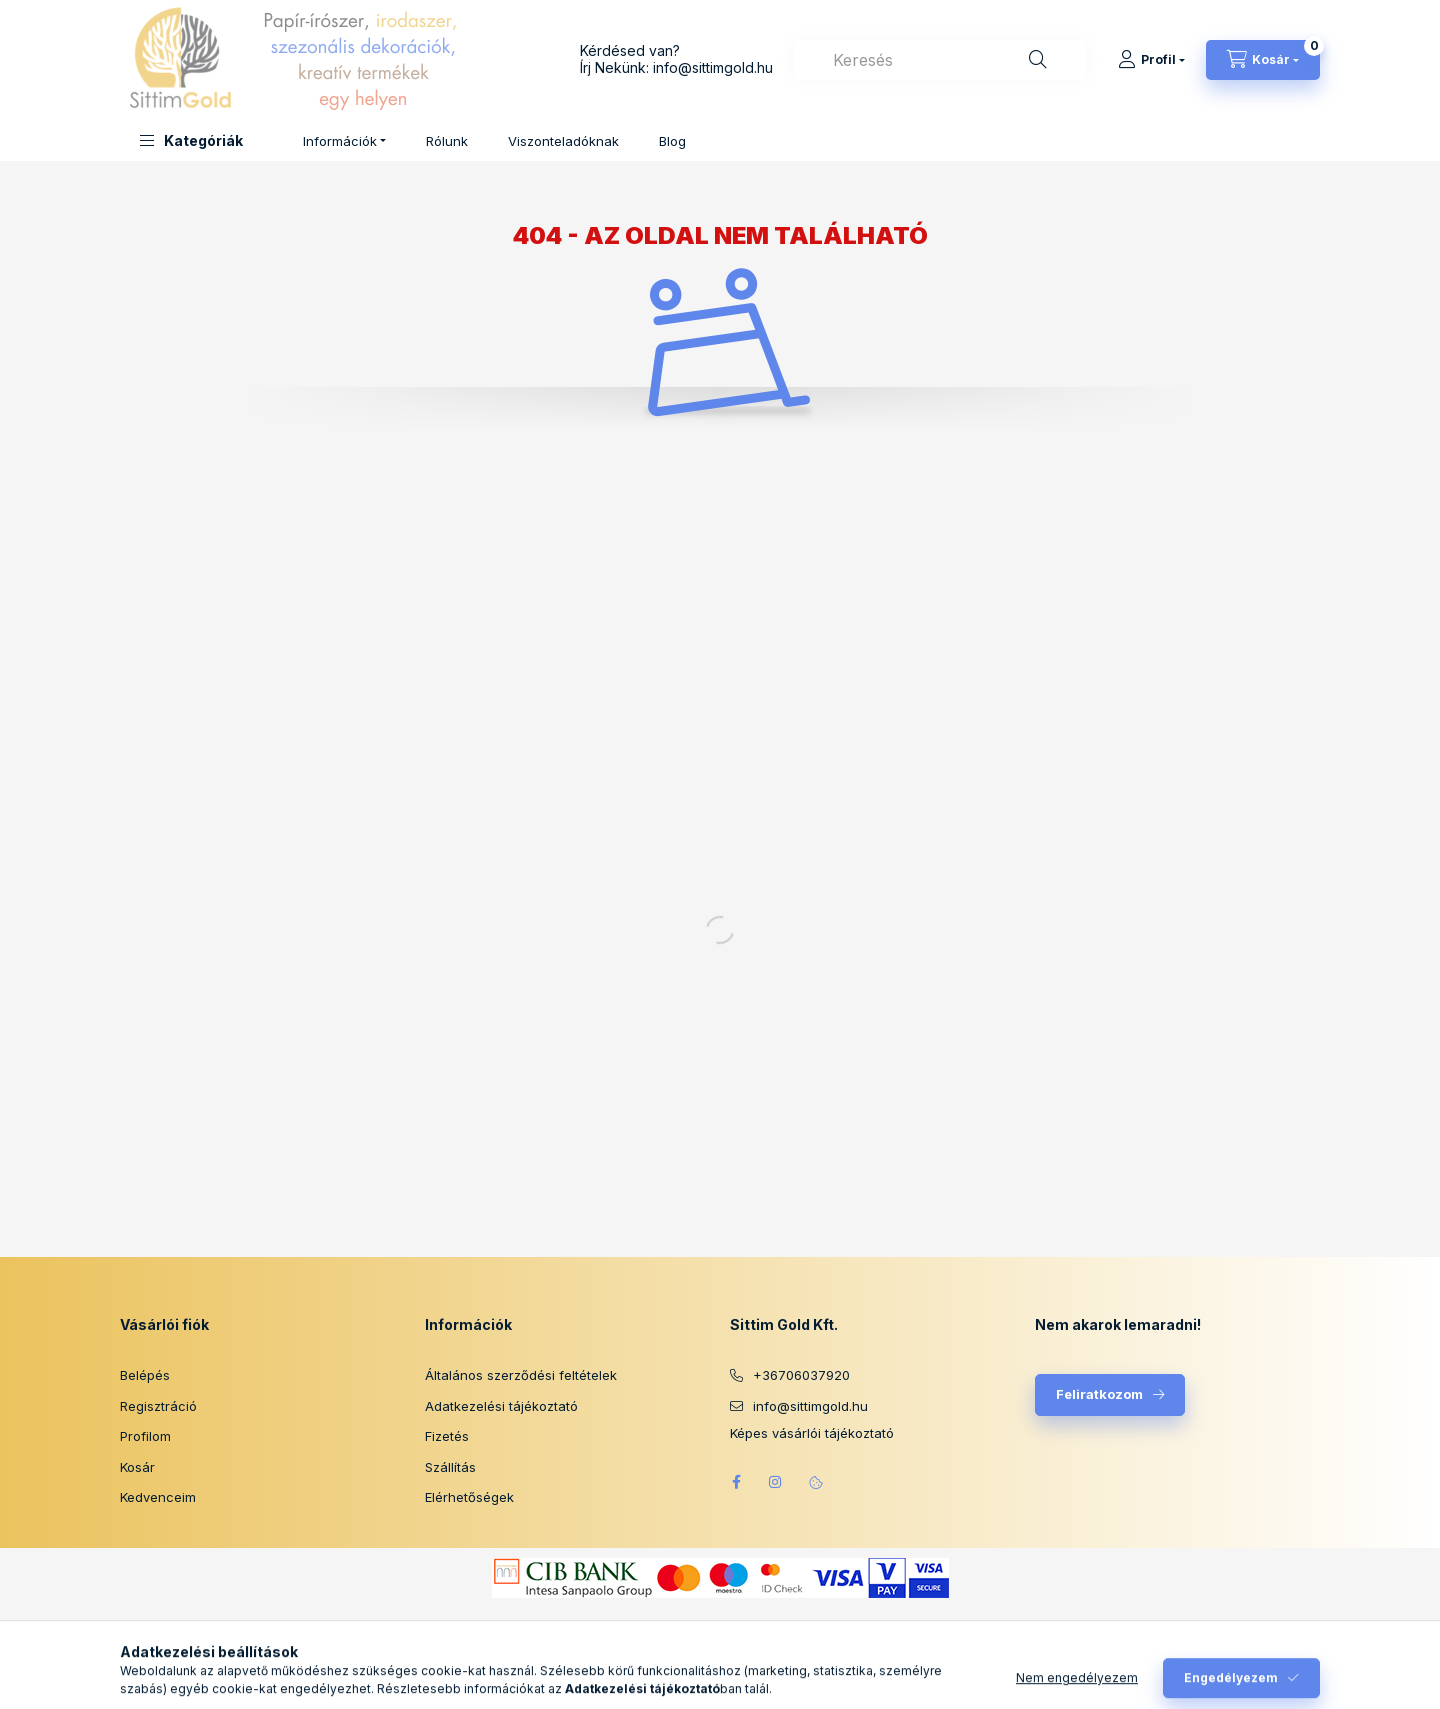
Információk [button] (340, 141)
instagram (776, 1482)
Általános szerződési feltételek (521, 1375)
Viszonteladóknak (563, 141)
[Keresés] (1038, 60)
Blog (672, 141)
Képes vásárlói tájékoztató (812, 1433)
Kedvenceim (158, 1497)
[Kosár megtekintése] (1263, 60)
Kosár (137, 1467)
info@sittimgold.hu (713, 67)
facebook (736, 1482)
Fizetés (447, 1436)
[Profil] (1151, 60)
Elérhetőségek (469, 1497)
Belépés (145, 1375)
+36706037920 (801, 1375)
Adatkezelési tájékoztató (501, 1406)
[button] (191, 140)
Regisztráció (158, 1406)
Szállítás (450, 1467)
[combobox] (940, 60)
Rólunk (447, 141)
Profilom (145, 1436)
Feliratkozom (1099, 1394)
